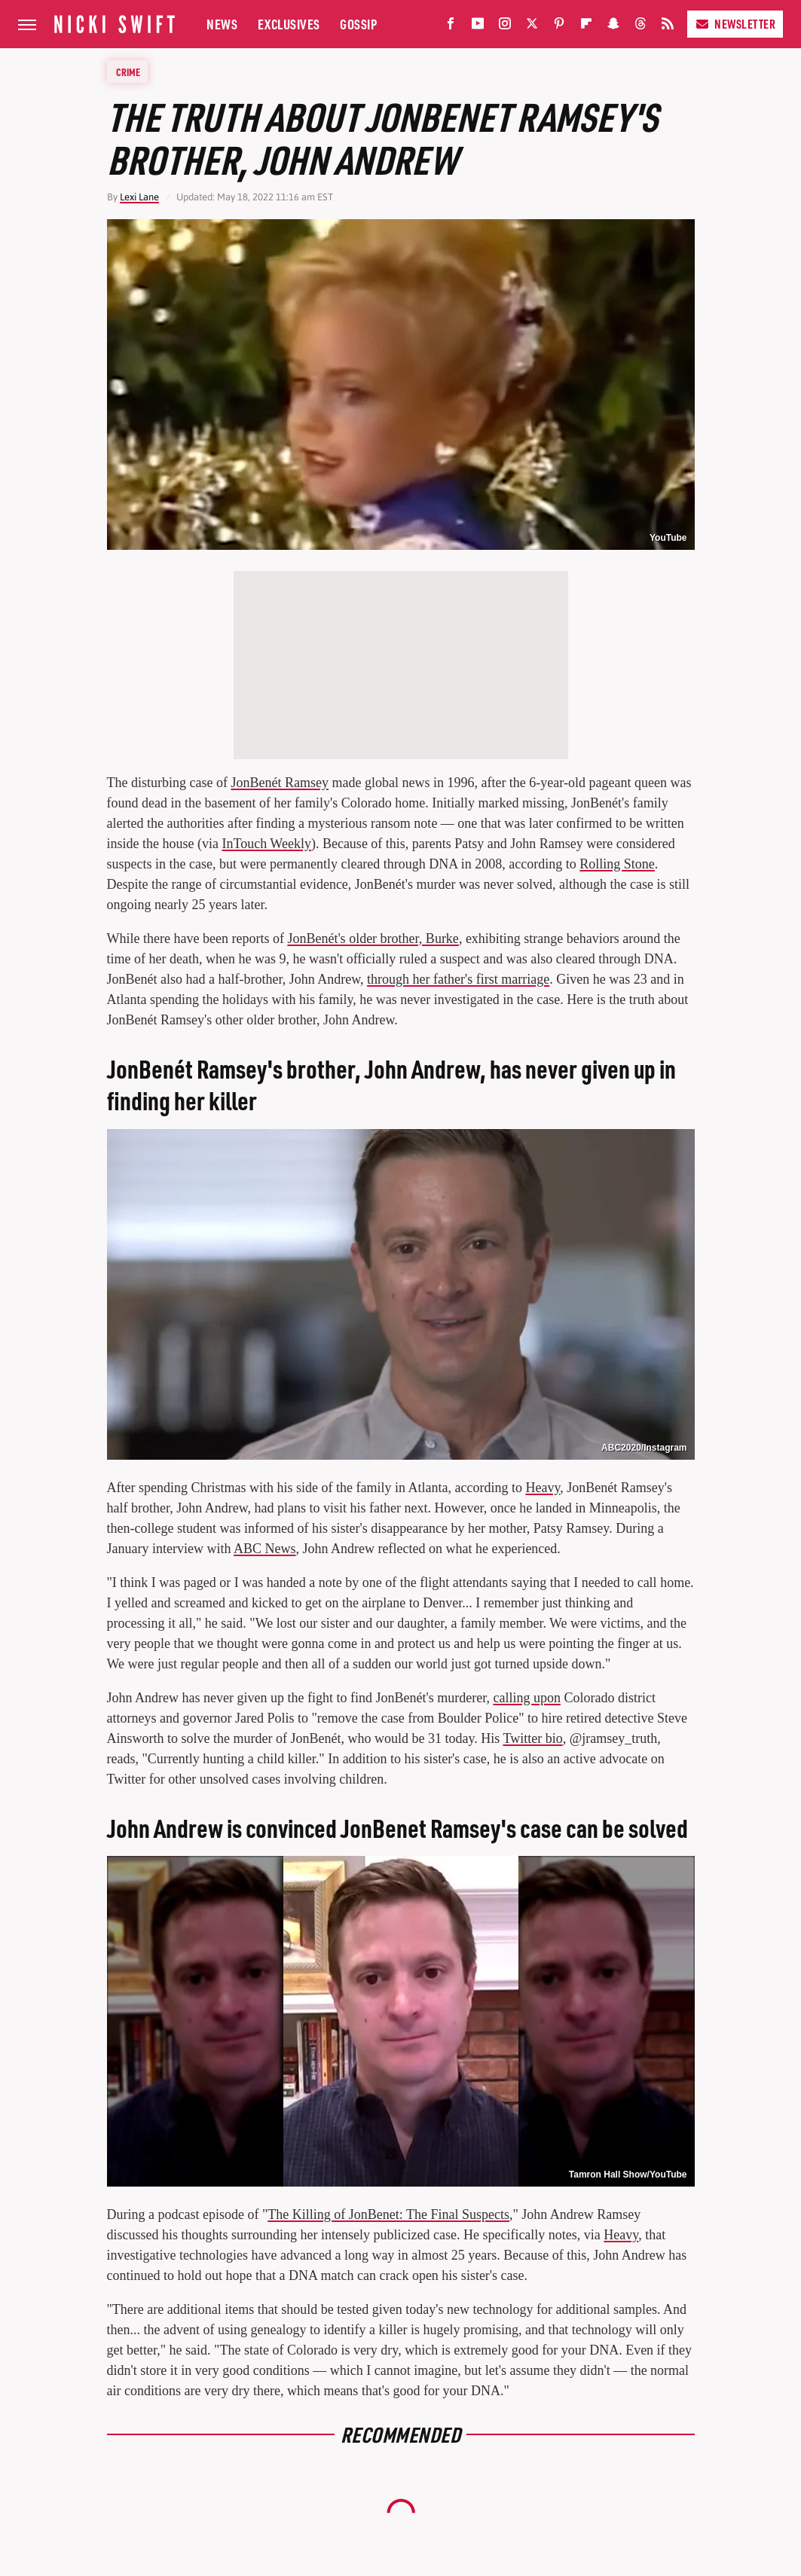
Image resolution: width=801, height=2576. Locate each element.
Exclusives (289, 23)
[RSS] (667, 27)
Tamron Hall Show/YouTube (628, 2174)
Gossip (358, 23)
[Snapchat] (613, 27)
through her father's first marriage (458, 979)
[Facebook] (450, 27)
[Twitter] (532, 27)
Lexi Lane (139, 197)
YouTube (668, 537)
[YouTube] (477, 27)
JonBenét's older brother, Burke (372, 938)
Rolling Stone (617, 863)
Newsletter (735, 24)
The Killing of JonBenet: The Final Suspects (388, 2214)
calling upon (526, 1697)
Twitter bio (532, 1738)
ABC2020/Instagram (643, 1447)
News (221, 23)
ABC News (265, 1548)
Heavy (542, 1487)
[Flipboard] (586, 27)
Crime (128, 71)
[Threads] (640, 27)
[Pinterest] (559, 27)
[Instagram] (504, 27)
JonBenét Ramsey (279, 782)
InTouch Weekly (266, 843)
